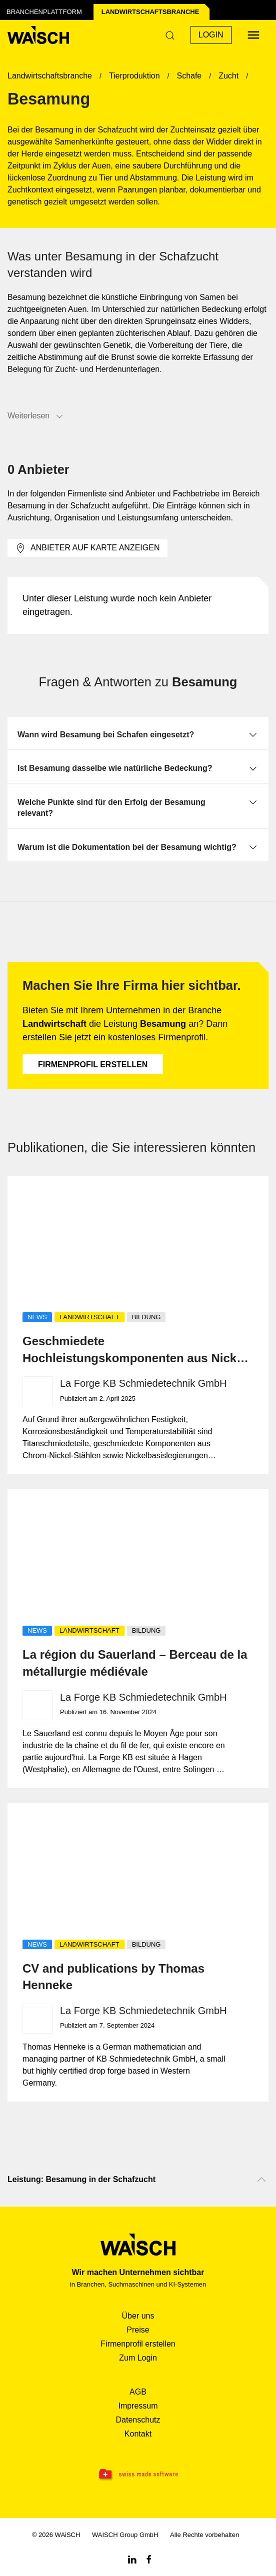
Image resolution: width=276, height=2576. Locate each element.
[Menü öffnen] (253, 35)
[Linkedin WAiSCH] (132, 2559)
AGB (138, 2392)
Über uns (138, 2316)
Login (211, 34)
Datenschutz (138, 2420)
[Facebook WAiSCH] (149, 2559)
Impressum (138, 2406)
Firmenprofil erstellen (93, 1064)
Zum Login (138, 2358)
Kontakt (138, 2434)
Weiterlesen (36, 416)
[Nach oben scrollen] (261, 2180)
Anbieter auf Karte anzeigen (88, 548)
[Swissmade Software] (138, 2474)
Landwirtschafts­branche (151, 11)
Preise (137, 2330)
